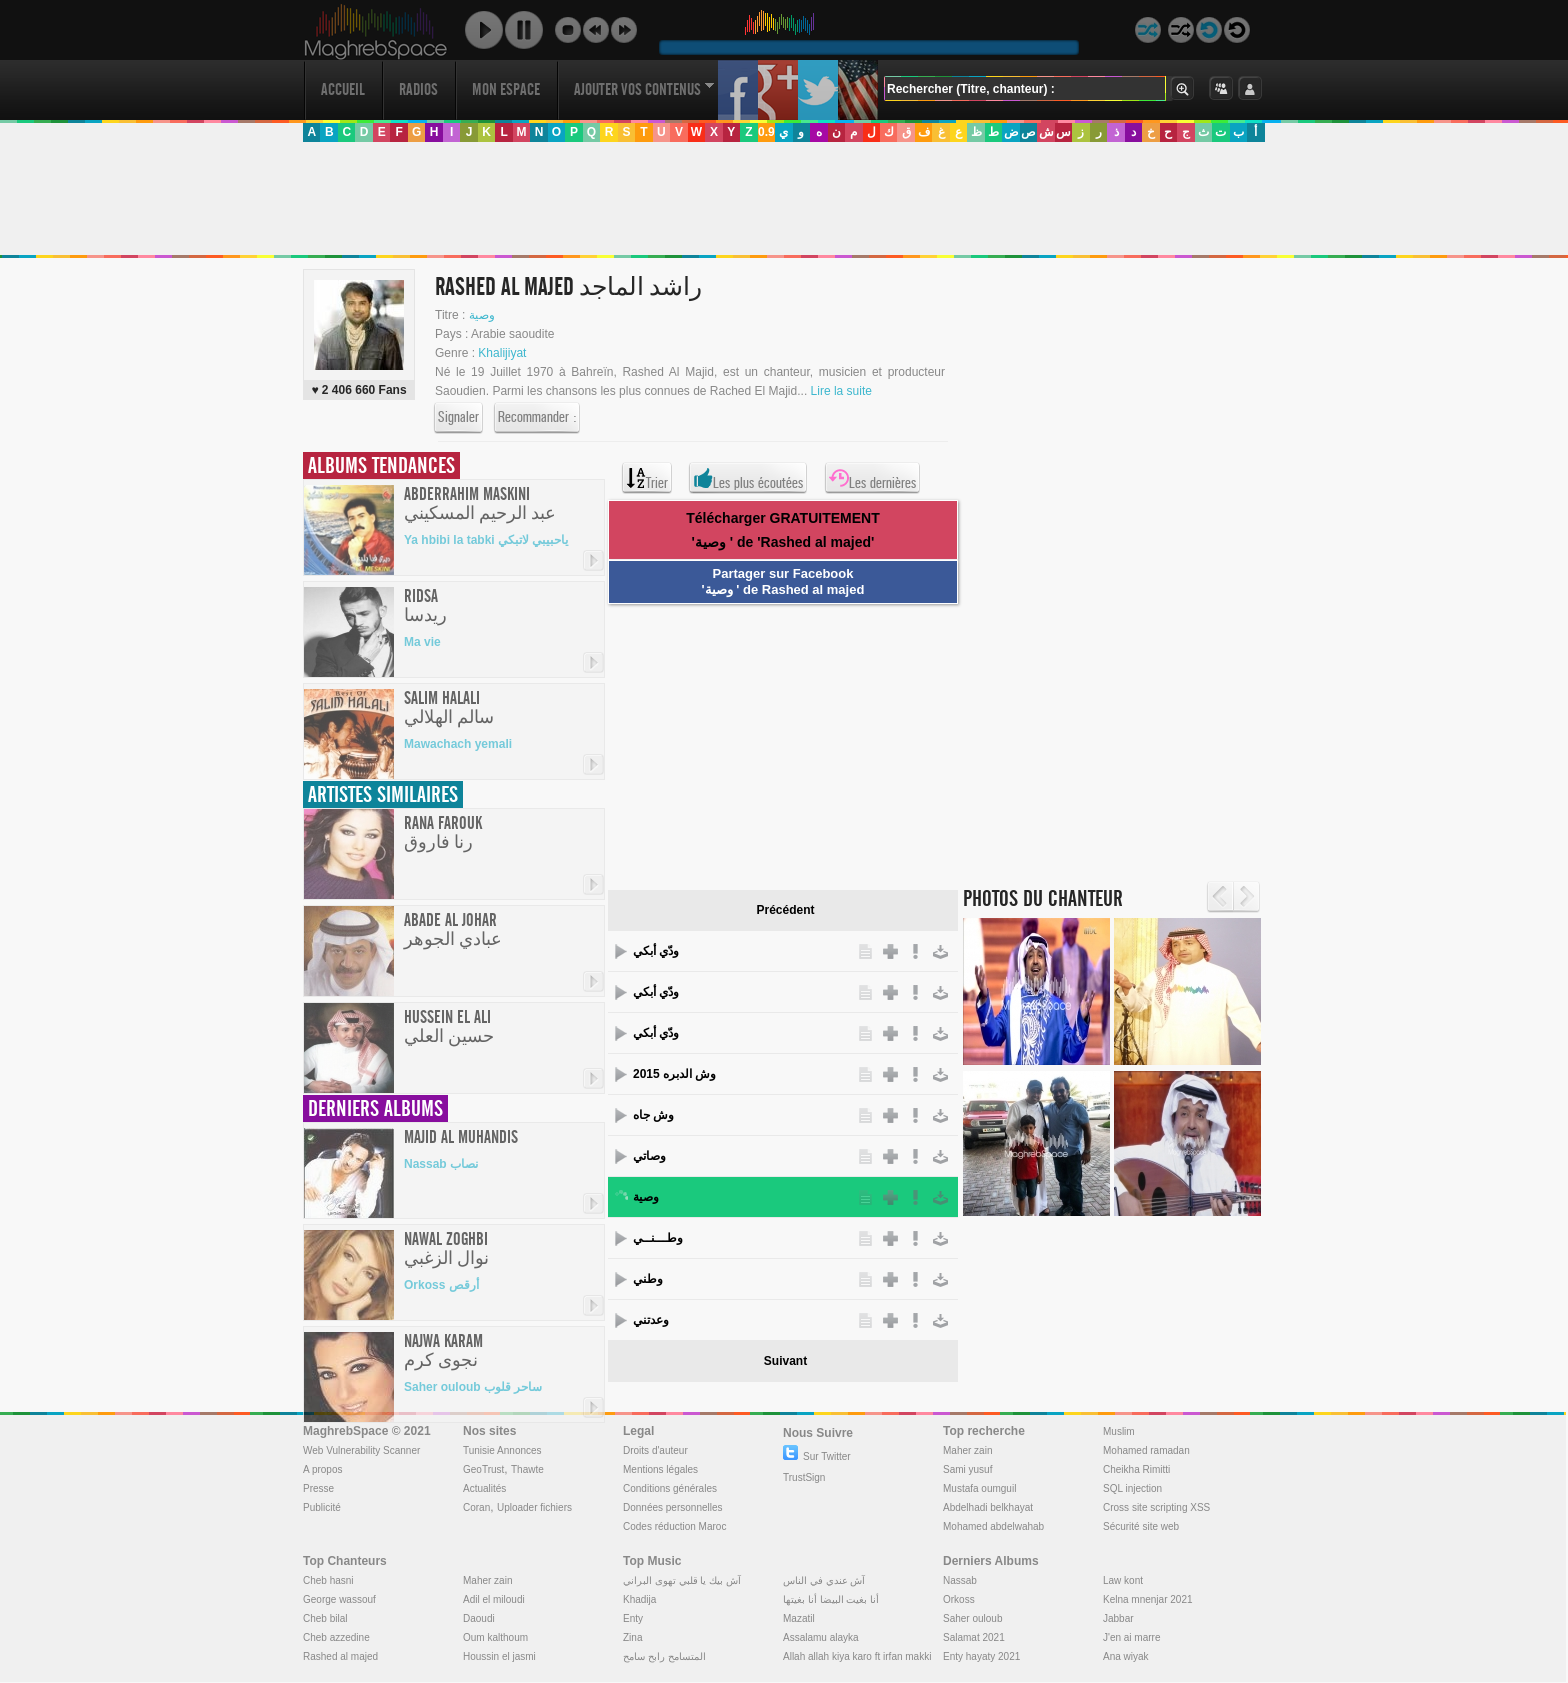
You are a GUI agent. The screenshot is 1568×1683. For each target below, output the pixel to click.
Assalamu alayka (821, 1637)
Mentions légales (660, 1469)
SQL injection (1132, 1488)
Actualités (484, 1488)
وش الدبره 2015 (674, 1074)
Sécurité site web (1141, 1526)
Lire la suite (841, 391)
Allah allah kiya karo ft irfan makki (857, 1656)
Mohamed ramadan (1146, 1450)
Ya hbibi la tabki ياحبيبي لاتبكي (486, 540)
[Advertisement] (783, 199)
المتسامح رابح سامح (664, 1656)
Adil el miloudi (494, 1599)
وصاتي (649, 1156)
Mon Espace (506, 89)
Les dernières (872, 478)
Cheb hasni (328, 1580)
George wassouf (339, 1599)
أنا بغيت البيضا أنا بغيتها (831, 1599)
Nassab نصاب (441, 1164)
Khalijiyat (502, 353)
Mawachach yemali (458, 744)
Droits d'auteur (655, 1450)
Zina (632, 1637)
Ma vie (422, 642)
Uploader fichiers (534, 1507)
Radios (418, 89)
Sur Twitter (817, 1456)
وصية (482, 315)
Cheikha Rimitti (1136, 1469)
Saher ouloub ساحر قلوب (473, 1387)
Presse (318, 1488)
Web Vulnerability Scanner (361, 1450)
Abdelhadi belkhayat (988, 1507)
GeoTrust (483, 1469)
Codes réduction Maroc (674, 1526)
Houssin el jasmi (499, 1656)
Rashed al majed (340, 1656)
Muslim (1119, 1431)
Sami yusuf (967, 1469)
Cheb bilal (325, 1618)
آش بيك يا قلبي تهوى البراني (682, 1580)
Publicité (322, 1507)
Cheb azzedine (336, 1637)
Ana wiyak (1126, 1656)
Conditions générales (670, 1488)
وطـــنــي (658, 1238)
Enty (633, 1618)
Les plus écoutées (748, 478)
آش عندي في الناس (824, 1580)
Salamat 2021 (974, 1637)
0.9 (766, 132)
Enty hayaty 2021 (981, 1656)
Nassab (960, 1580)
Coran (476, 1507)
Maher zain (967, 1450)
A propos (322, 1469)
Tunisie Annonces (502, 1450)
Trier (647, 478)
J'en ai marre (1132, 1637)
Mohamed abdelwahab (993, 1526)
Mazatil (799, 1618)
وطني (648, 1279)
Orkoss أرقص (441, 1285)
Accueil (343, 89)
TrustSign (804, 1477)
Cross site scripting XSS (1156, 1507)
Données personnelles (673, 1507)
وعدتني (651, 1320)
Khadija (639, 1599)
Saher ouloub (973, 1618)
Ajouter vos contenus (644, 89)
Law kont (1123, 1580)
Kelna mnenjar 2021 (1148, 1599)
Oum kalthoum (495, 1637)
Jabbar (1118, 1618)
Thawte (527, 1469)
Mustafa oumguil (979, 1488)
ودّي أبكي (656, 951)
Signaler (458, 418)
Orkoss (959, 1599)
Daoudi (479, 1618)
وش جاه (653, 1115)
